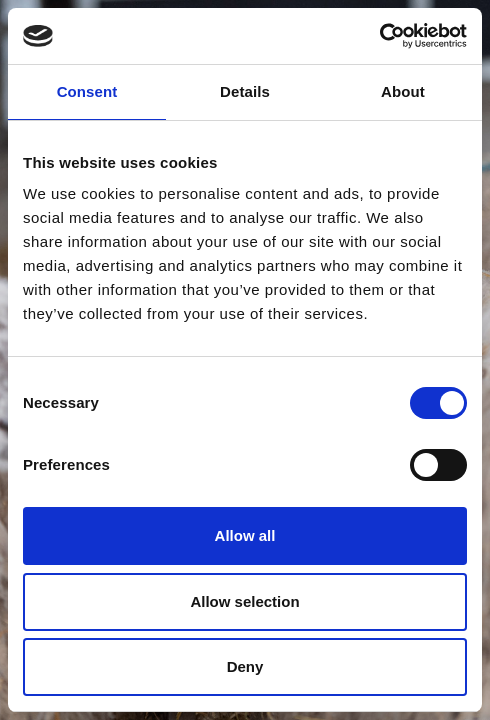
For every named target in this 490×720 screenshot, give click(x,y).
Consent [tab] (87, 91)
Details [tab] (245, 91)
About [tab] (403, 91)
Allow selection (244, 601)
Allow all (245, 535)
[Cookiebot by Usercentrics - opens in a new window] (379, 36)
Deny (245, 666)
